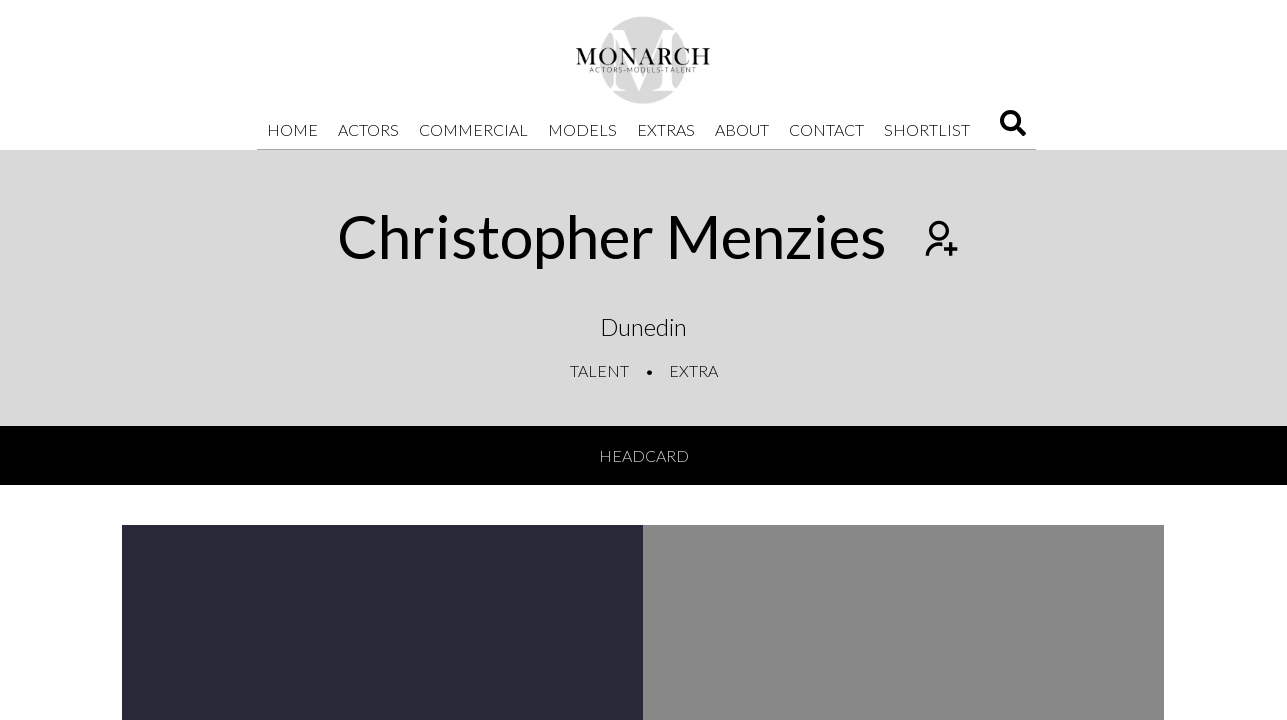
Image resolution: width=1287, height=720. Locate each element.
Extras (666, 129)
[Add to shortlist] (939, 241)
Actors (368, 129)
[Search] (1013, 129)
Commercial (473, 129)
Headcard (644, 455)
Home (292, 129)
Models (582, 129)
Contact (826, 129)
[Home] (644, 60)
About (742, 129)
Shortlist (927, 129)
